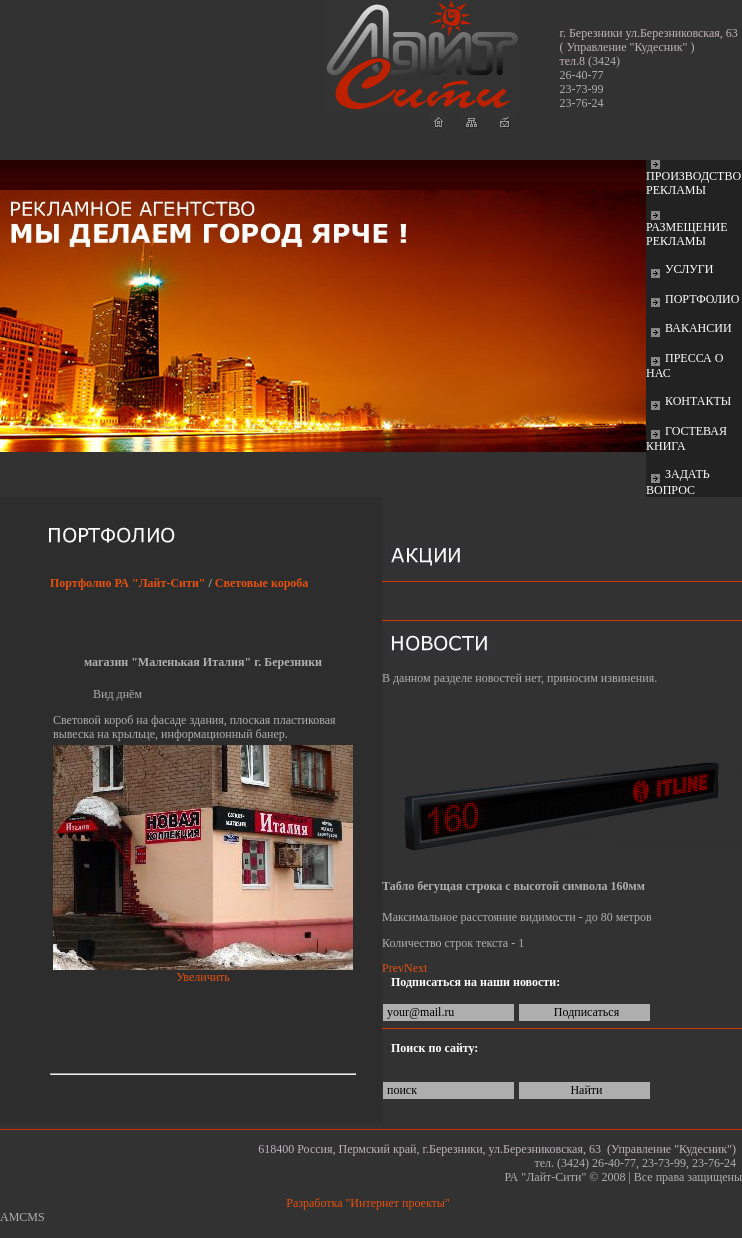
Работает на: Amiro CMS (371, 1230)
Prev (393, 968)
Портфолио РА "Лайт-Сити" (127, 583)
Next (415, 968)
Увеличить (203, 977)
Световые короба (262, 583)
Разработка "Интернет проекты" (371, 1203)
